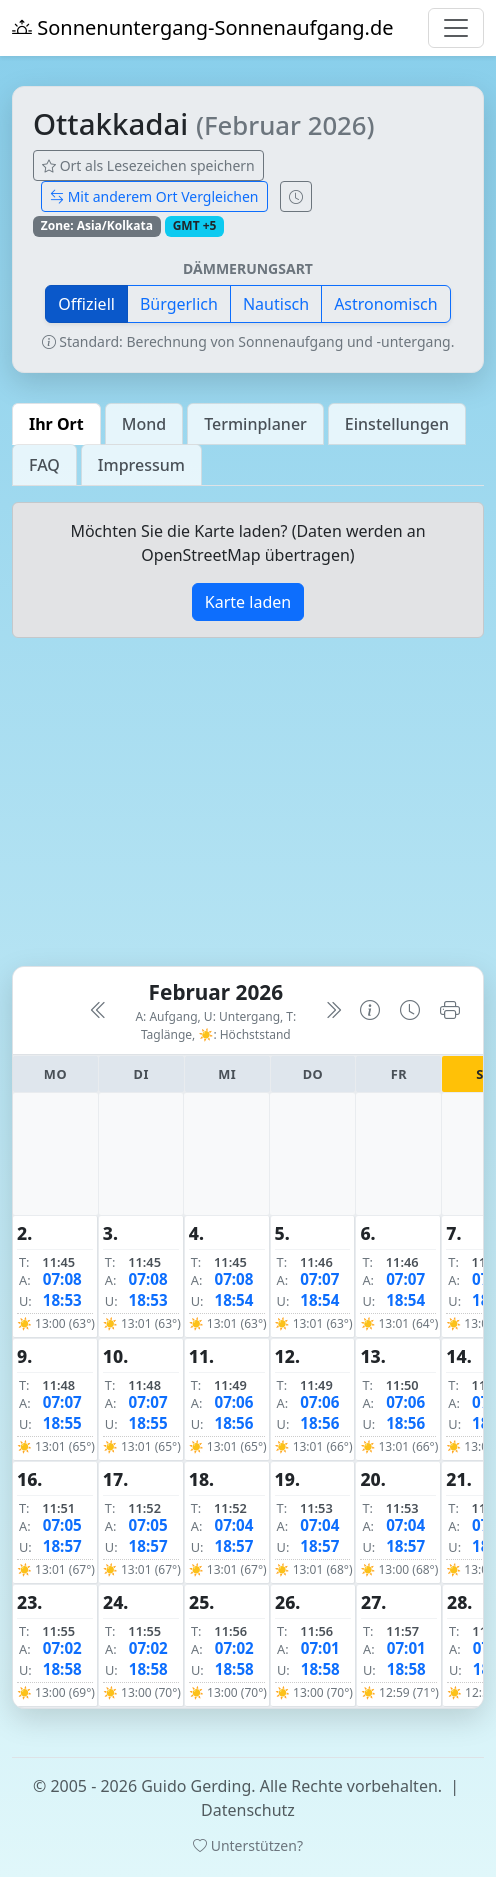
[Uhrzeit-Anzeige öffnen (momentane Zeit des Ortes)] (296, 196)
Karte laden (248, 602)
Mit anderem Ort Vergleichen (154, 196)
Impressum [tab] (141, 465)
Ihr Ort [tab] (56, 424)
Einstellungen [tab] (397, 424)
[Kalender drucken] (450, 1011)
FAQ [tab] (44, 465)
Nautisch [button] (276, 304)
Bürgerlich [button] (179, 304)
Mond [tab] (144, 424)
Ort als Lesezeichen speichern (148, 165)
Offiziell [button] (86, 304)
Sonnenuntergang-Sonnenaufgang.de (203, 27)
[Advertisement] (248, 810)
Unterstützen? (248, 1845)
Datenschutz (248, 1810)
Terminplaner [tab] (255, 424)
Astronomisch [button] (386, 304)
